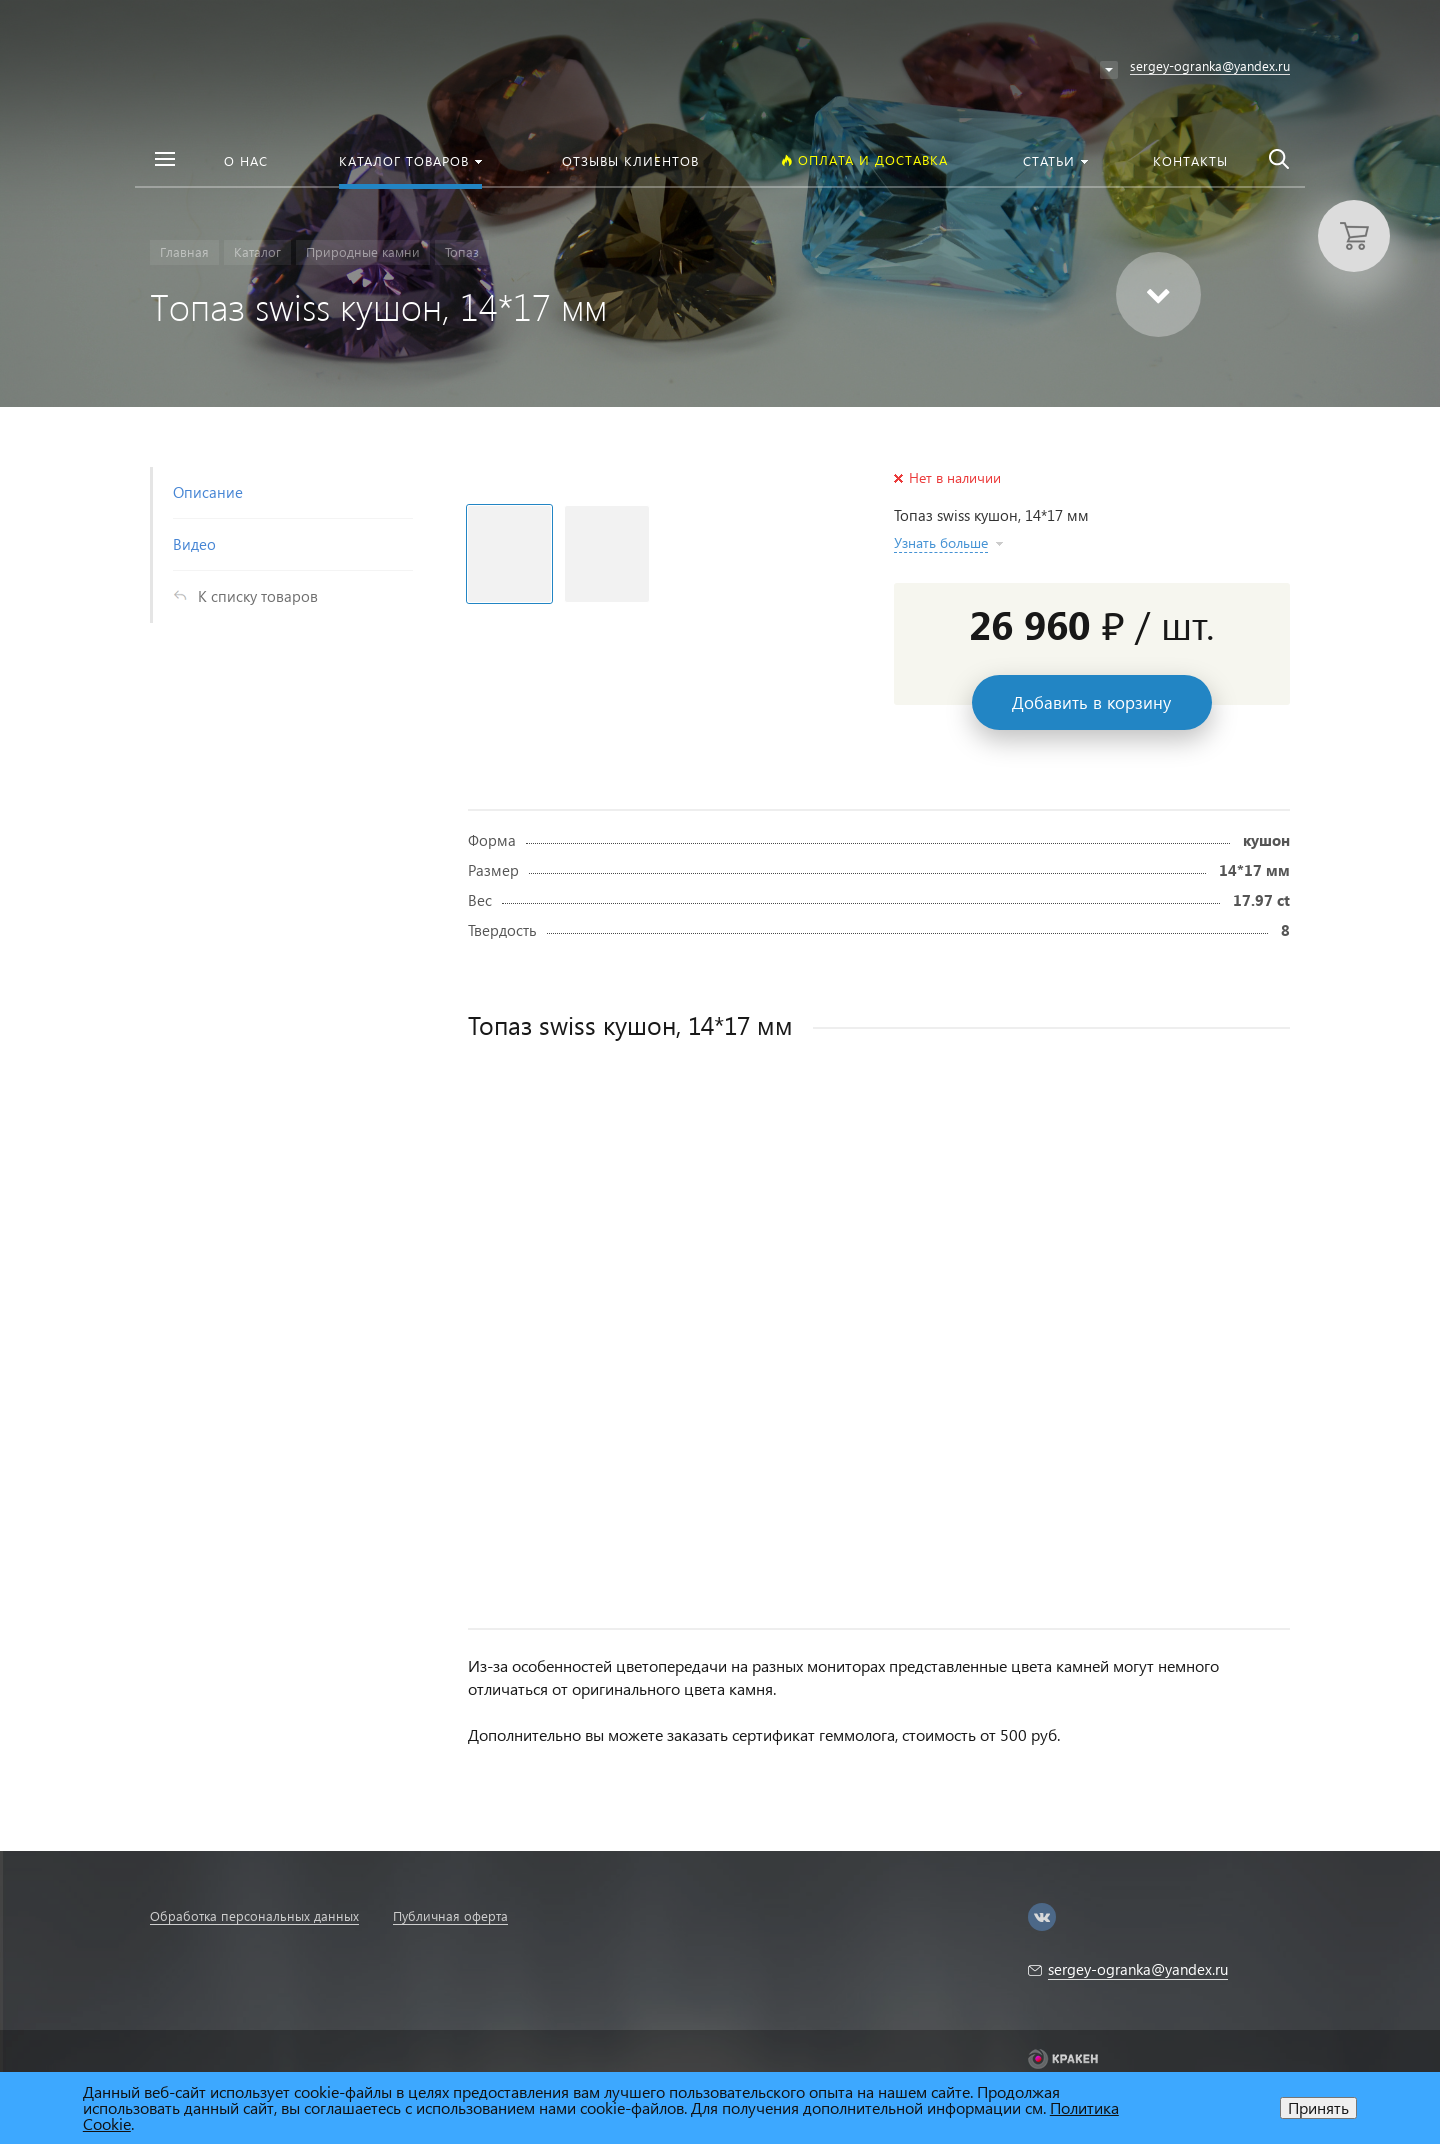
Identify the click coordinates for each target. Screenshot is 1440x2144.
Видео (194, 544)
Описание (208, 492)
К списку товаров (258, 596)
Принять (1318, 2107)
